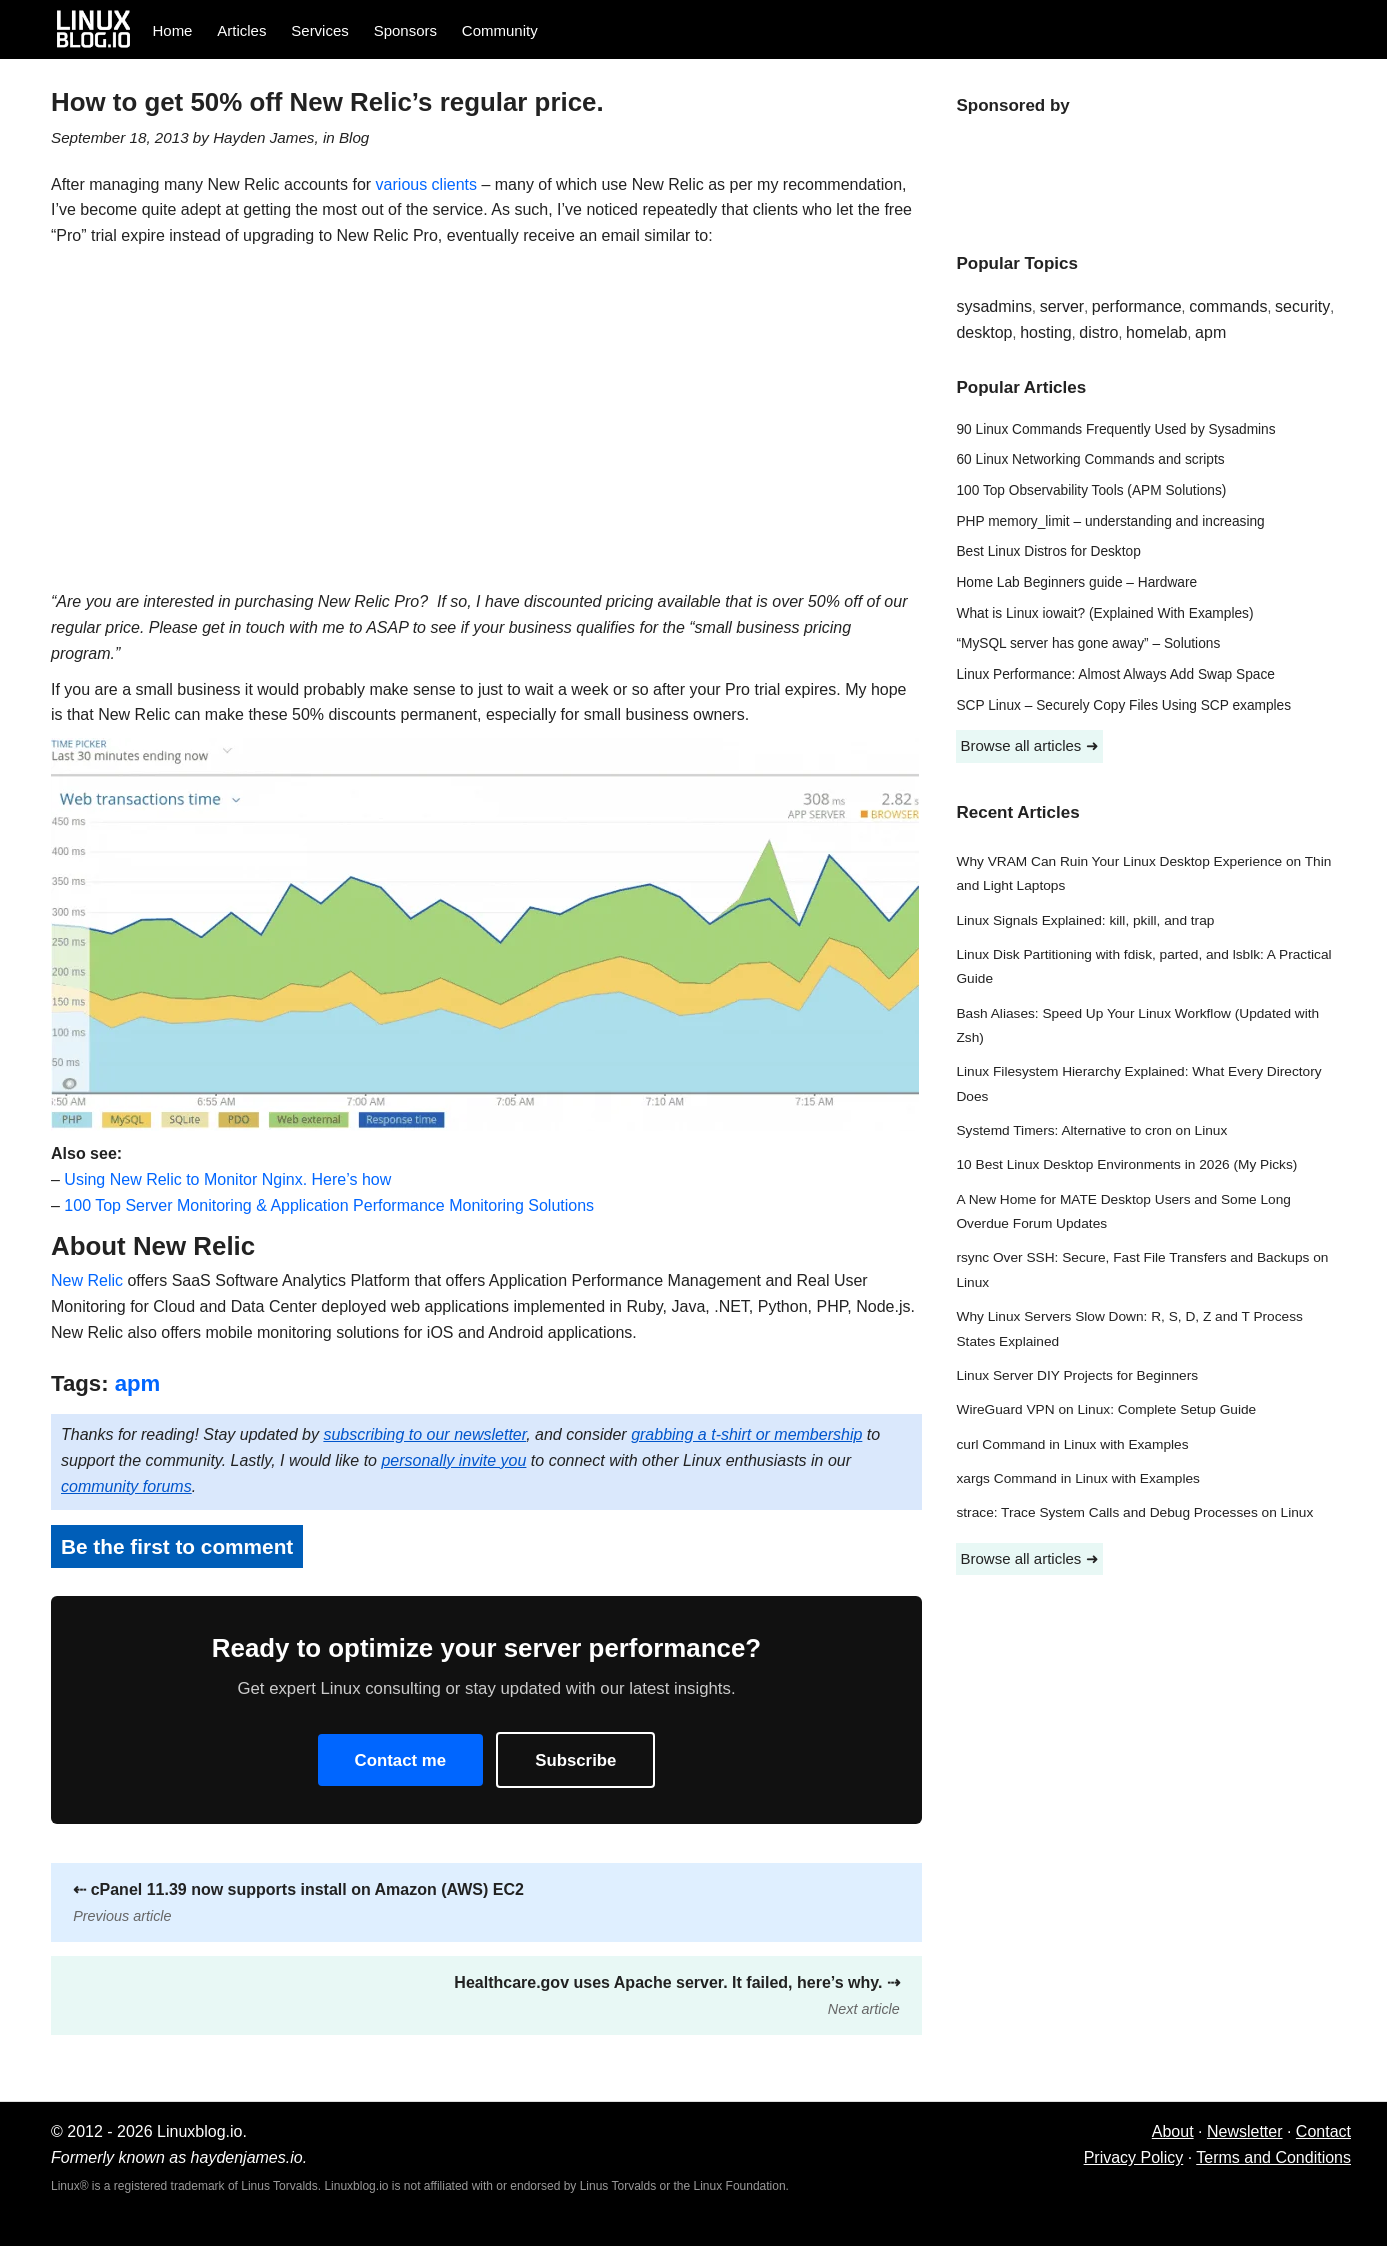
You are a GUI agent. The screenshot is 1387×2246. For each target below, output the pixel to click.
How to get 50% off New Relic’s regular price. (327, 102)
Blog (354, 137)
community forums (126, 1486)
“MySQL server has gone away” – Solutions (1088, 643)
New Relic (87, 1280)
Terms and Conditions (1273, 2157)
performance (1137, 306)
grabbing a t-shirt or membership (746, 1434)
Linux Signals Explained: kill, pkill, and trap (1085, 920)
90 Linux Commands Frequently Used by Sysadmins (1115, 429)
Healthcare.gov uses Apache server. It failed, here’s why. (676, 1995)
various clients (426, 184)
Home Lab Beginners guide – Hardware (1076, 582)
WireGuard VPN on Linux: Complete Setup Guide (1106, 1409)
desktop (984, 332)
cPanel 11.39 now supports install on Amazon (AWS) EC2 (298, 1902)
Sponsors (405, 30)
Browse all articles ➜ (1029, 745)
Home (172, 30)
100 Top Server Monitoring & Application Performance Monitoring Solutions (329, 1205)
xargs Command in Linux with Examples (1077, 1478)
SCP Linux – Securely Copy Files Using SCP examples (1123, 705)
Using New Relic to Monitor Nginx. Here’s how (227, 1179)
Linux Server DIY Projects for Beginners (1077, 1375)
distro (1098, 332)
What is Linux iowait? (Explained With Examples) (1104, 613)
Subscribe (575, 1760)
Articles (241, 30)
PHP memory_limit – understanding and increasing (1110, 521)
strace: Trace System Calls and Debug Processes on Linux (1134, 1512)
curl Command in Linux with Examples (1072, 1444)
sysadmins (994, 306)
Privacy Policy (1134, 2157)
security (1302, 306)
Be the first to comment (177, 1546)
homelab (1156, 332)
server (1062, 306)
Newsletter (1245, 2131)
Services (320, 30)
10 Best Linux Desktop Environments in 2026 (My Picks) (1126, 1164)
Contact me (400, 1760)
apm (138, 1383)
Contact (1323, 2131)
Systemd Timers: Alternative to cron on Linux (1091, 1130)
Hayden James (263, 137)
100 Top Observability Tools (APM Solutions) (1091, 490)
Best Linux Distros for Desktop (1048, 551)
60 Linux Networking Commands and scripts (1090, 459)
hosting (1046, 332)
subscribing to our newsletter (424, 1434)
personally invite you (453, 1460)
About (1173, 2131)
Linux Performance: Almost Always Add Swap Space (1115, 674)
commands (1228, 306)
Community (500, 30)
